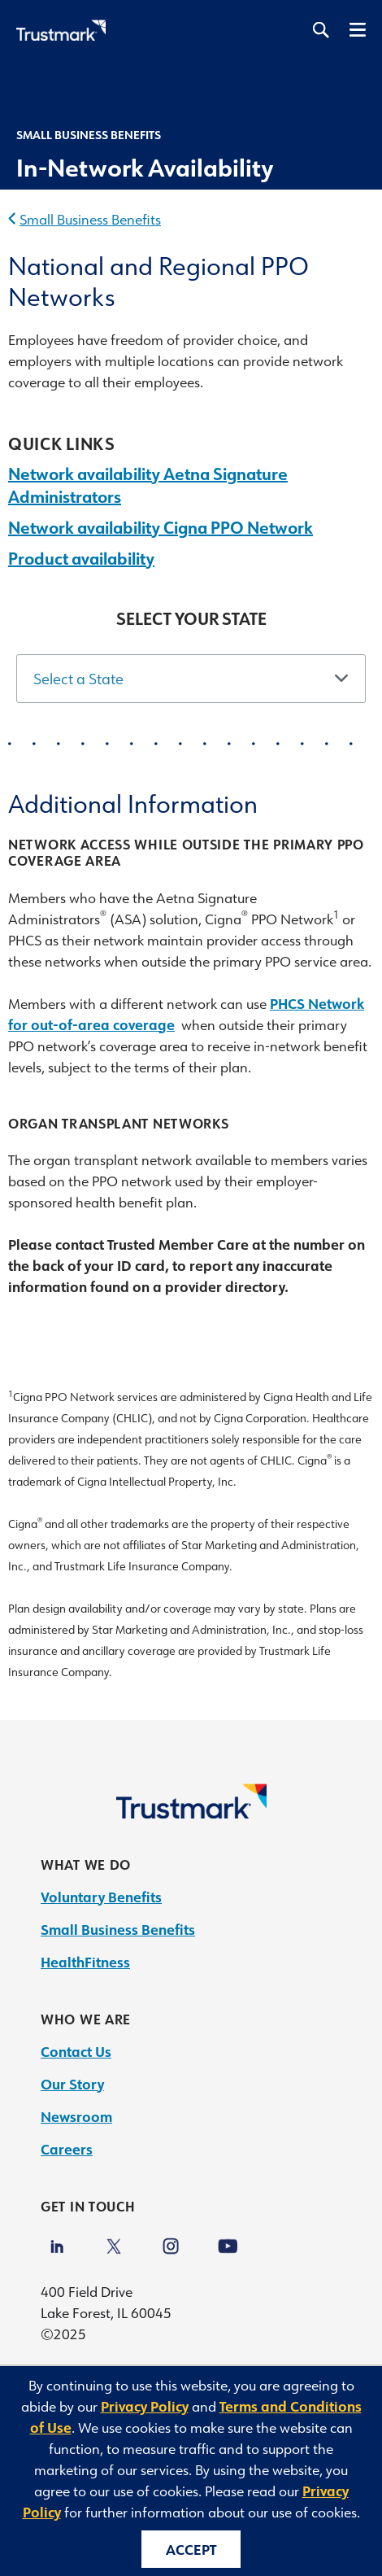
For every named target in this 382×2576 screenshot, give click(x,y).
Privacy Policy (145, 2406)
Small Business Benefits (90, 219)
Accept (191, 2549)
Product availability (81, 558)
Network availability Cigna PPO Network (160, 527)
